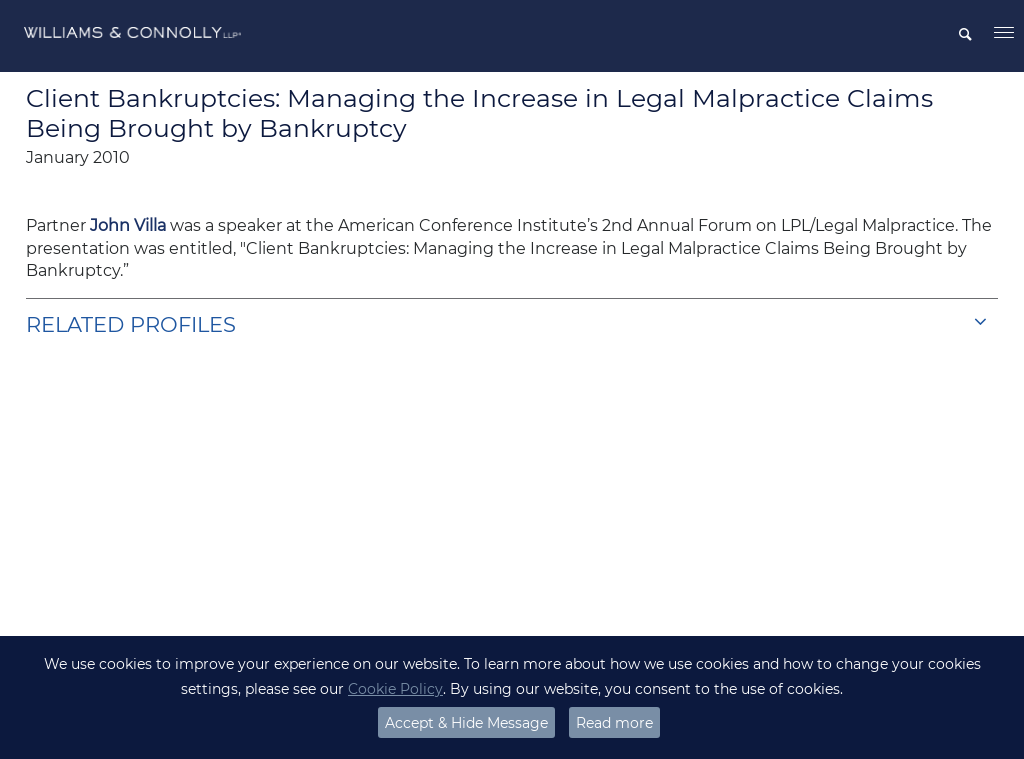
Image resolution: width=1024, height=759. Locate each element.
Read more (614, 723)
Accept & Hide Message (466, 723)
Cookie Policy (395, 689)
